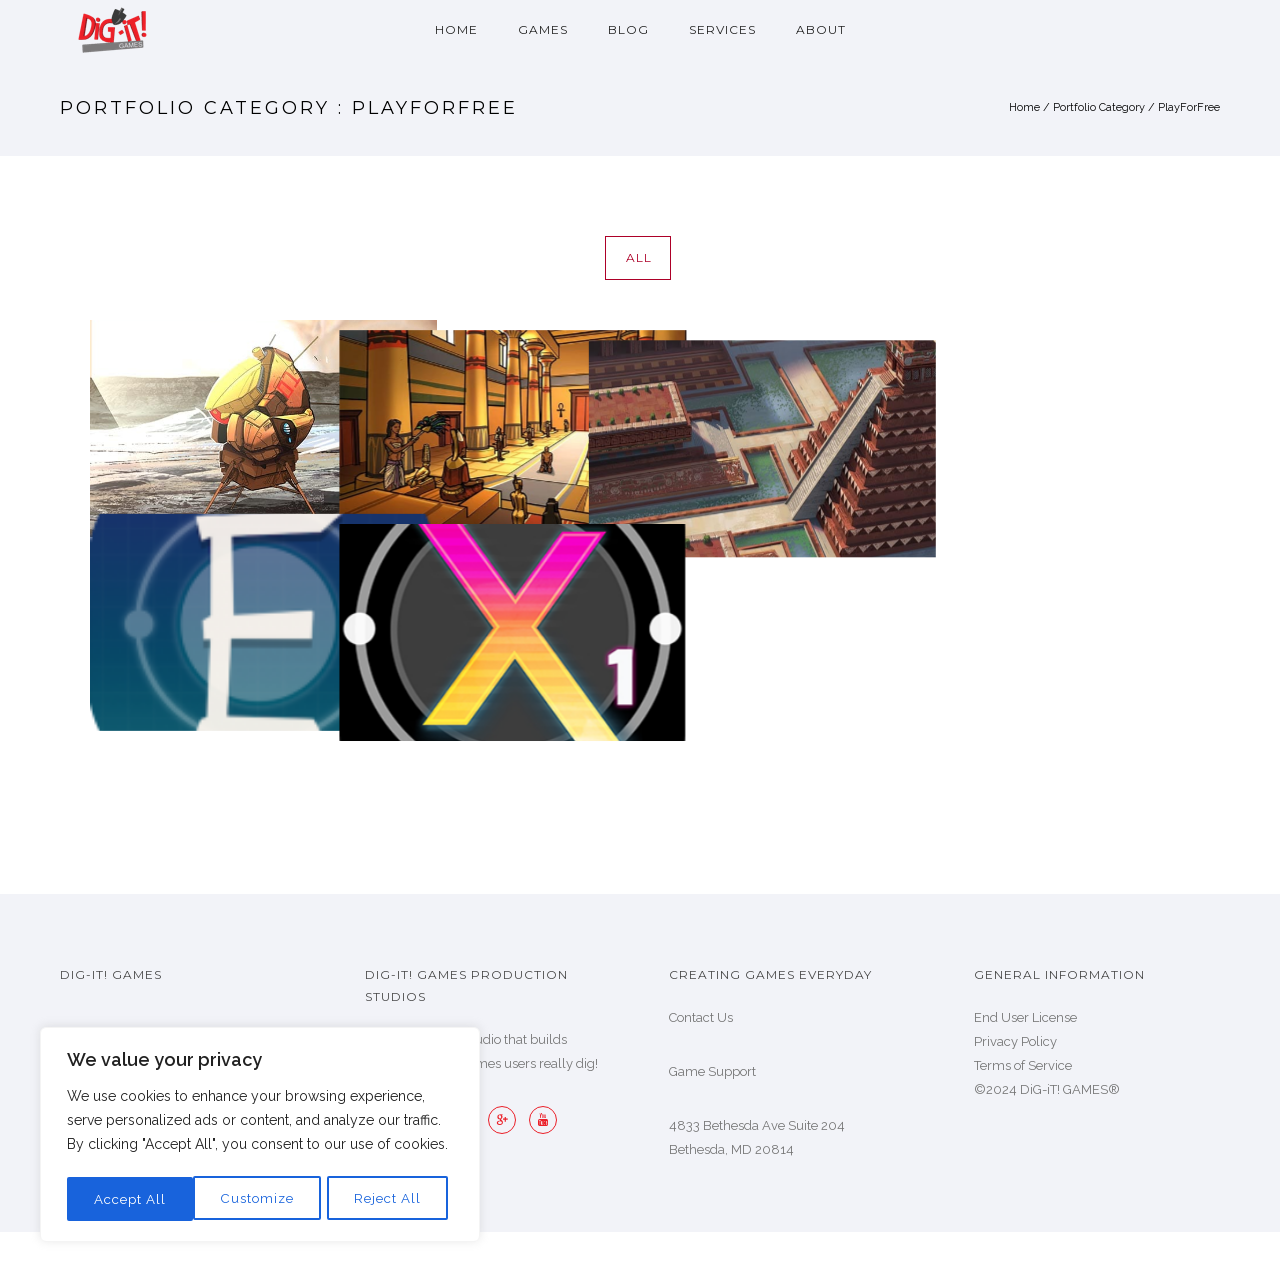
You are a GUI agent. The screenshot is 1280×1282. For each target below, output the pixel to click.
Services (722, 29)
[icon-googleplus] (507, 1120)
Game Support (712, 1071)
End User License (1025, 1017)
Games (543, 29)
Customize (130, 1199)
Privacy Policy (1015, 1041)
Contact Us (701, 1017)
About (821, 29)
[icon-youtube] (543, 1120)
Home (456, 29)
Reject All (261, 1199)
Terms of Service (1023, 1065)
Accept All (390, 1199)
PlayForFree (1189, 107)
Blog (628, 29)
